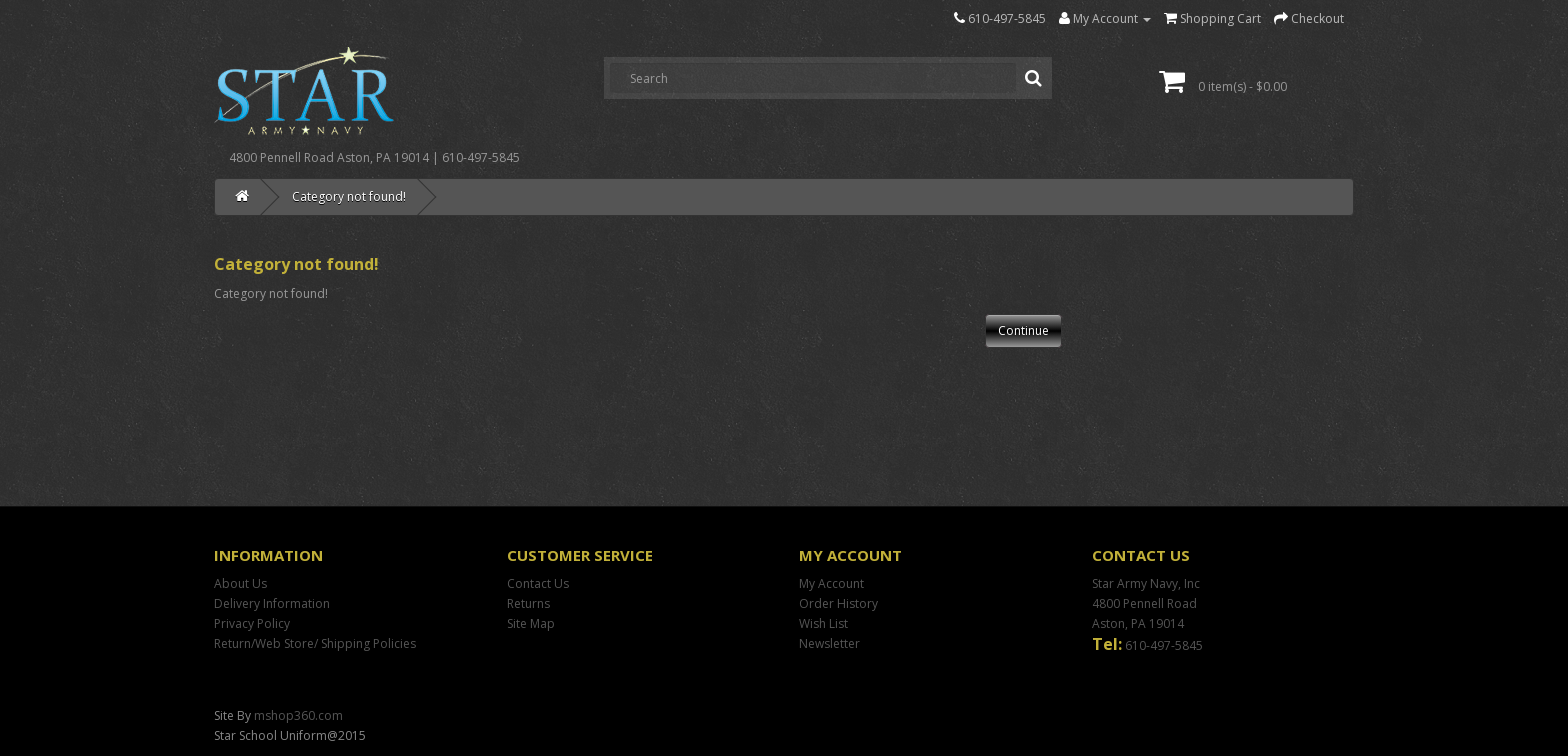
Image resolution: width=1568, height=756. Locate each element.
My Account (831, 583)
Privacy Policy (252, 623)
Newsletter (829, 643)
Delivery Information (272, 603)
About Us (240, 583)
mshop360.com (298, 715)
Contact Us (538, 583)
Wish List (823, 623)
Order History (838, 603)
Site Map (531, 623)
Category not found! (349, 196)
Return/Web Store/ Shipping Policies (315, 643)
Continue (1023, 330)
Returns (528, 603)
